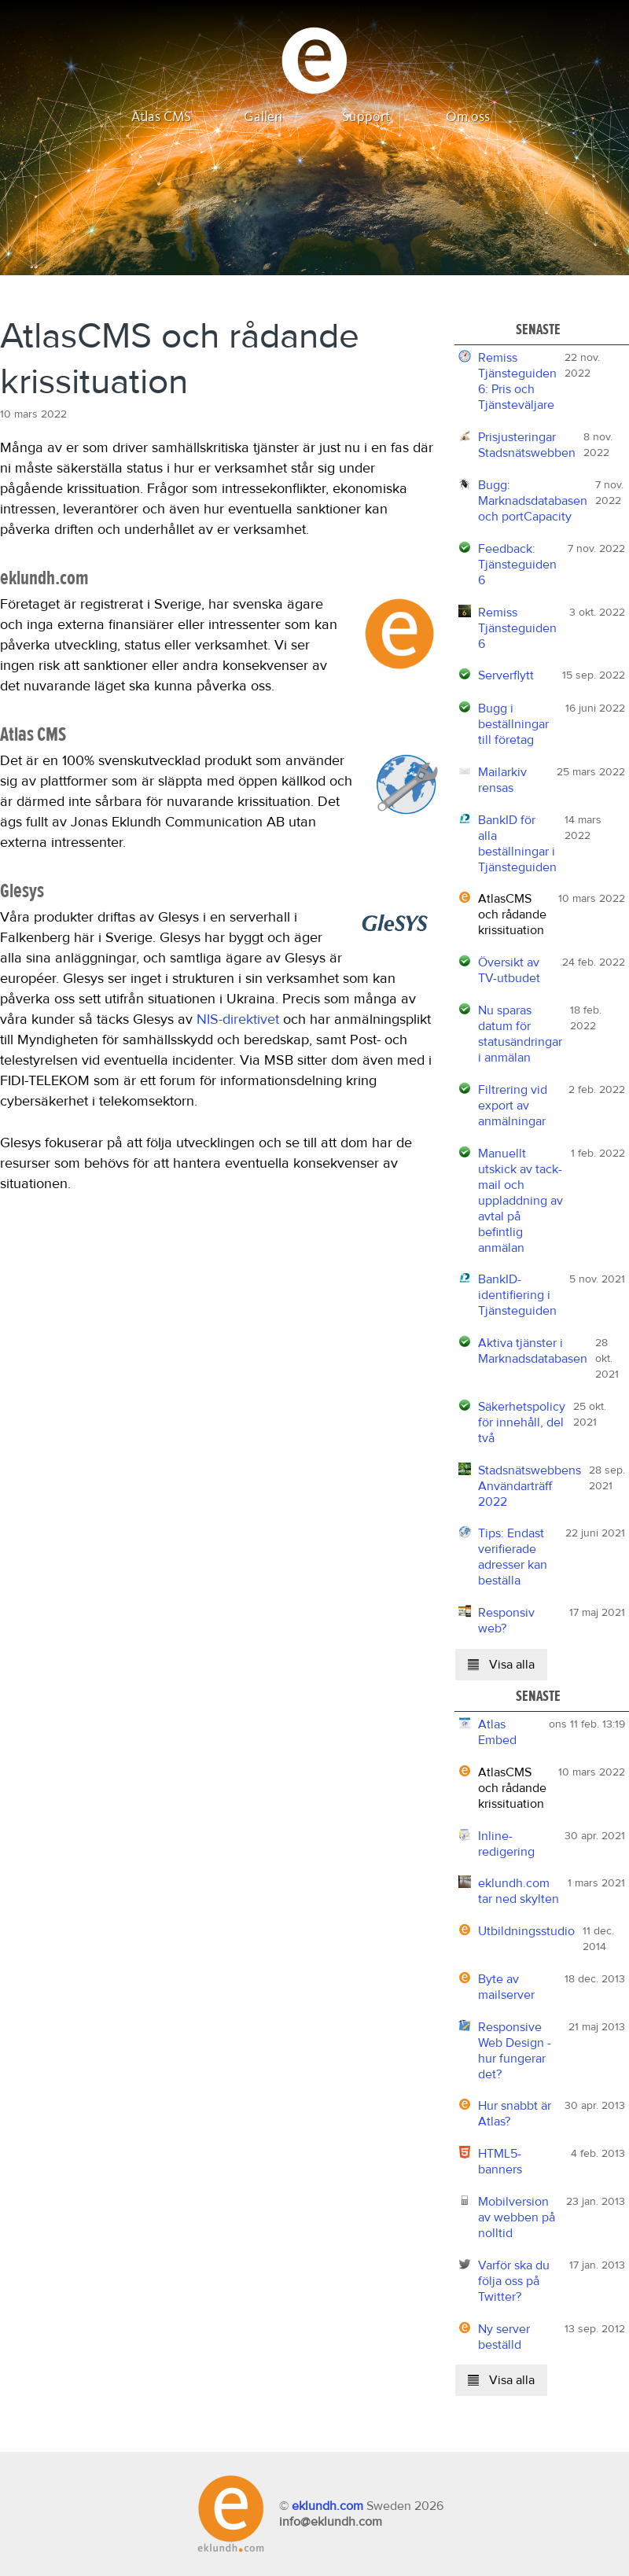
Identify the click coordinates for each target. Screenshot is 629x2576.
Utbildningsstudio (526, 1931)
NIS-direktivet (238, 1020)
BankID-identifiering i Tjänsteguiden (517, 1295)
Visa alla (501, 1664)
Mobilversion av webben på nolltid (516, 2217)
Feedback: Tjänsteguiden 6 (517, 565)
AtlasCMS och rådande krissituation (512, 914)
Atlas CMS (161, 117)
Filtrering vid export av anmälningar (512, 1106)
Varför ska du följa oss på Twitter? (514, 2281)
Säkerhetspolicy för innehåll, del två (521, 1422)
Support (366, 117)
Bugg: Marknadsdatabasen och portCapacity (532, 501)
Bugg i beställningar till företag (513, 724)
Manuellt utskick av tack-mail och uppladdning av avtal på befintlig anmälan (520, 1200)
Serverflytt (506, 675)
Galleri (263, 117)
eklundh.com (327, 2506)
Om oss (468, 117)
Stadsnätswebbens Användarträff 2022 (529, 1486)
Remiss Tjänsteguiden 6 (517, 628)
